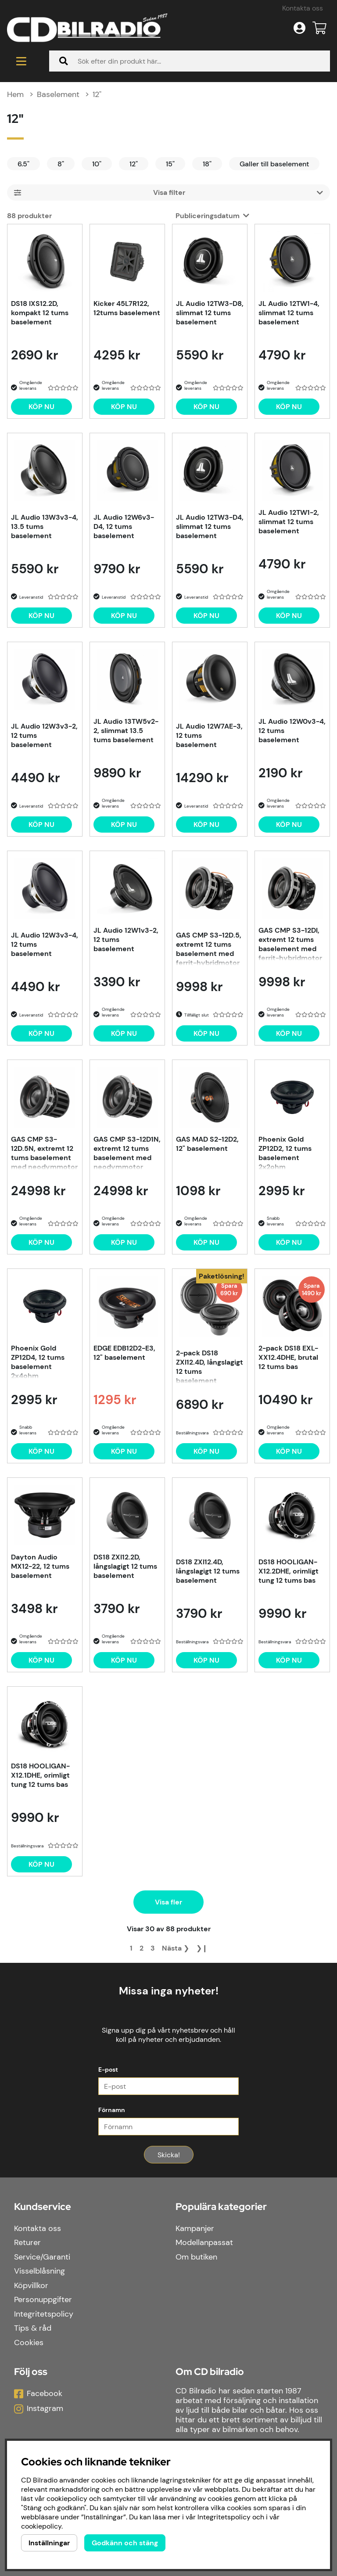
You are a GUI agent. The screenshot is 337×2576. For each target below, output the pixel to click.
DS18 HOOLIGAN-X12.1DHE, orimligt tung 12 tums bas (40, 1775)
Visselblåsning (39, 2271)
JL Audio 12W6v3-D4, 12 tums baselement (123, 526)
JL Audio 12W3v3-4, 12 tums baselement (44, 944)
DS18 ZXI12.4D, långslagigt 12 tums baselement (208, 1571)
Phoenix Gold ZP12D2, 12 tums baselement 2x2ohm (285, 1152)
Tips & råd (32, 2328)
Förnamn (111, 2110)
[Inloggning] (299, 28)
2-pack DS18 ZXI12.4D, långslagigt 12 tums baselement (209, 1365)
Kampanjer (195, 2228)
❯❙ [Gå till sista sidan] (202, 1948)
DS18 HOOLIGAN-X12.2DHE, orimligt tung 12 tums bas (288, 1571)
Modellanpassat (204, 2242)
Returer (27, 2242)
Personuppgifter (43, 2299)
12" (97, 94)
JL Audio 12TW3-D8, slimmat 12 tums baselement (210, 313)
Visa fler (168, 1902)
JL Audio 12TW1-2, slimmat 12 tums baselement (288, 521)
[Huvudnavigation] (21, 61)
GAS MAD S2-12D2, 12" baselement (207, 1144)
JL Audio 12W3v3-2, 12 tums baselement (44, 735)
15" (170, 164)
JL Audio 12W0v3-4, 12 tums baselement (292, 730)
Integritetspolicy (43, 2314)
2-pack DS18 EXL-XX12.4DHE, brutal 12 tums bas (288, 1357)
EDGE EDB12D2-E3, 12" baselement (124, 1353)
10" (96, 164)
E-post (108, 2069)
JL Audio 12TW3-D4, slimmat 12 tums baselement (210, 526)
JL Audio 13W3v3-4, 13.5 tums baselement (44, 526)
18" (207, 164)
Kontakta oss (302, 8)
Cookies (28, 2342)
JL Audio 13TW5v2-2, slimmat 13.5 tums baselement (125, 730)
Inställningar (49, 2542)
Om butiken (196, 2257)
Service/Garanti (42, 2257)
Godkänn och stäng (125, 2542)
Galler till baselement (274, 164)
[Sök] (189, 61)
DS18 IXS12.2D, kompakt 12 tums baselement (39, 313)
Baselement (58, 94)
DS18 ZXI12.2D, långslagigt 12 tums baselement (125, 1566)
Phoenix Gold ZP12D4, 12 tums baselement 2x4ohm (38, 1361)
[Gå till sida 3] (152, 1948)
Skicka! (169, 2154)
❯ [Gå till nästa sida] (175, 1948)
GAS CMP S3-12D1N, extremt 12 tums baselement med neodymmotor (127, 1152)
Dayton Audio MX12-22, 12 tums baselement (40, 1566)
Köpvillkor (31, 2285)
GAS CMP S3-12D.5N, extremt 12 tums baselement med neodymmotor (44, 1152)
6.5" (23, 164)
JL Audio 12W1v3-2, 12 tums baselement (125, 939)
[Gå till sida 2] (141, 1948)
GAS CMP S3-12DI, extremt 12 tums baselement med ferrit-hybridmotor (290, 943)
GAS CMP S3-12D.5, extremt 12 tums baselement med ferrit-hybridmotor (208, 948)
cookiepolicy (41, 2526)
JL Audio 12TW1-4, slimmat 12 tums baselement (288, 313)
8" (60, 164)
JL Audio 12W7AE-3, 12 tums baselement (209, 735)
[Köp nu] (41, 407)
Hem (15, 94)
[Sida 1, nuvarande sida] (131, 1948)
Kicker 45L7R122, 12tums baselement (126, 308)
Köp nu (206, 1451)
